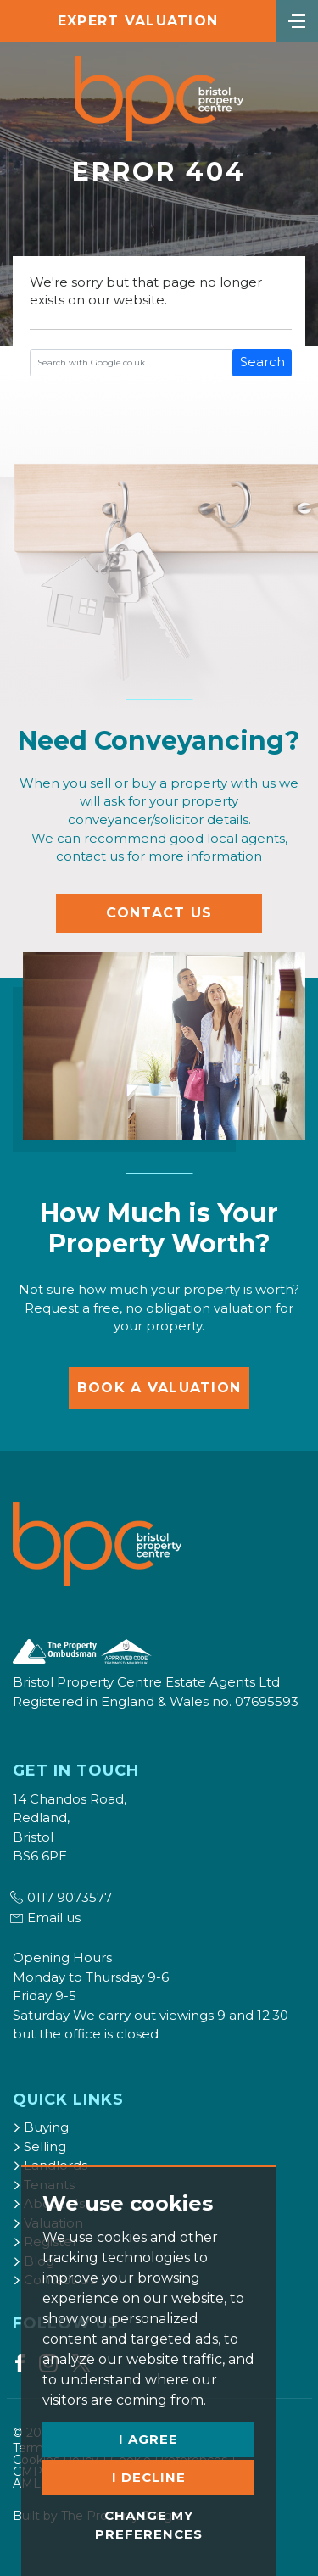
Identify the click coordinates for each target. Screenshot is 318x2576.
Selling (39, 2146)
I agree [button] (148, 2439)
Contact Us (159, 913)
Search (262, 362)
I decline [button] (149, 2477)
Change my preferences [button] (149, 2525)
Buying (41, 2127)
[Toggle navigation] (296, 19)
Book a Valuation (159, 1388)
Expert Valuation (138, 21)
